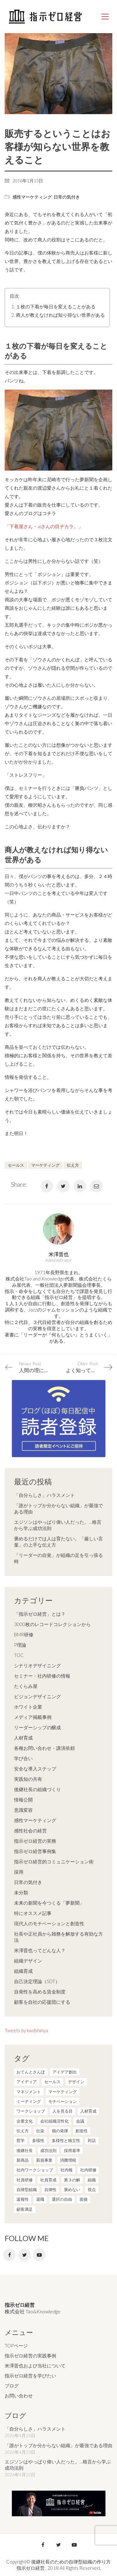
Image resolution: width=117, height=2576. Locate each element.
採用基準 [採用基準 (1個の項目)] (72, 2150)
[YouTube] (39, 2255)
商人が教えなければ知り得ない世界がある (60, 315)
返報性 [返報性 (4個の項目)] (23, 2199)
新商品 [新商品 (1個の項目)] (23, 2160)
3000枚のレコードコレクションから (52, 1624)
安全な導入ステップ (35, 1768)
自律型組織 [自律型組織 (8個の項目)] (27, 2189)
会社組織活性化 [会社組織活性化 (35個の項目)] (54, 2121)
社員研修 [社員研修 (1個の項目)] (25, 2179)
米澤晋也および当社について (35, 2365)
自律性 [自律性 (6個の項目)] (50, 2189)
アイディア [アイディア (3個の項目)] (27, 2081)
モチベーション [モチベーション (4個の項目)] (62, 2101)
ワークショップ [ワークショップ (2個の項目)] (31, 2111)
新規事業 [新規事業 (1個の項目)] (44, 2160)
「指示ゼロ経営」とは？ (40, 1614)
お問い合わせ (19, 2395)
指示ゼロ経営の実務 (35, 1841)
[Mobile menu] (105, 16)
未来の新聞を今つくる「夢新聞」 (49, 1903)
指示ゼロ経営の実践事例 (30, 2355)
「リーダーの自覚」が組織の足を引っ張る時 (58, 1558)
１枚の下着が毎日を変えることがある (55, 306)
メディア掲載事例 (32, 1717)
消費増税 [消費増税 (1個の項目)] (68, 2160)
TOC (19, 1655)
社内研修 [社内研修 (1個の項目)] (88, 2169)
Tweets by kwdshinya (26, 2030)
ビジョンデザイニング (37, 1696)
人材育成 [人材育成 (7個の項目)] (88, 2111)
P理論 (20, 1645)
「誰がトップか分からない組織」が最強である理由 (58, 1508)
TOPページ (16, 2345)
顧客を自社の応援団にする (42, 2002)
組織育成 (23, 1971)
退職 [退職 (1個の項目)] (40, 2199)
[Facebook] (47, 1186)
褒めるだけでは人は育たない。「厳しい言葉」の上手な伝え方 (58, 1542)
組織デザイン (28, 1960)
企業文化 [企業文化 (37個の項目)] (25, 2121)
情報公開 (23, 1799)
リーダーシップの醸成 (37, 1727)
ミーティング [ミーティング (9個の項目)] (29, 2101)
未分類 (21, 1892)
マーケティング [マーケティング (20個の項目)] (62, 2091)
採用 (18, 1872)
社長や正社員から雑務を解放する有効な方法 (58, 1937)
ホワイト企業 (28, 1707)
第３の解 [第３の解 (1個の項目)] (72, 2179)
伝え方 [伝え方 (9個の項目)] (23, 2130)
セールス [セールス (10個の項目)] (52, 2081)
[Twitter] (63, 1186)
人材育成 (23, 1737)
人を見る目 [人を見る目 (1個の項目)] (62, 2111)
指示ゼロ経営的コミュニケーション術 (54, 1861)
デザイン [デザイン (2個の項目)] (76, 2081)
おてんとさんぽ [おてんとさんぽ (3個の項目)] (31, 2071)
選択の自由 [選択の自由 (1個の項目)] (62, 2199)
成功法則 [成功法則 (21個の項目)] (48, 2150)
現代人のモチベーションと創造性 (49, 1923)
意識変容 (23, 1810)
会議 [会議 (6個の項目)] (80, 2121)
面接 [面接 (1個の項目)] (84, 2199)
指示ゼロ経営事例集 (35, 1851)
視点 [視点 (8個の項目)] (92, 2189)
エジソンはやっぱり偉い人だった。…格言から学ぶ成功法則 (57, 1525)
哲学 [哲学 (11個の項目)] (21, 2140)
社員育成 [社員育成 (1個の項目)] (48, 2179)
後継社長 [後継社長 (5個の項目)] (25, 2150)
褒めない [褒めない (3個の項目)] (72, 2189)
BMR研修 (23, 1634)
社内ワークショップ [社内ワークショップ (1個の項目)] (35, 2169)
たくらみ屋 (25, 1686)
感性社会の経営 (30, 1830)
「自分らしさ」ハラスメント (44, 1495)
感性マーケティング (32, 197)
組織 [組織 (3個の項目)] (92, 2179)
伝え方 (73, 1165)
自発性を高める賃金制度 (40, 1991)
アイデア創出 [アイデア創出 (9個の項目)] (64, 2071)
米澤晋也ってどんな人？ (40, 1950)
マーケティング (45, 1165)
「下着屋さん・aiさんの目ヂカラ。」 (44, 526)
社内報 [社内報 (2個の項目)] (67, 2169)
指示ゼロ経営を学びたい (30, 2375)
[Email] (96, 1186)
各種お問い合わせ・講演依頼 (44, 1748)
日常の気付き (67, 197)
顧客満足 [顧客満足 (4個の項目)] (25, 2209)
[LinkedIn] (80, 1186)
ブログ (12, 2385)
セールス (16, 1165)
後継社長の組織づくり (37, 1789)
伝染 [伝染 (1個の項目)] (40, 2130)
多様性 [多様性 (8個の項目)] (38, 2140)
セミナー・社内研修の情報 (42, 1676)
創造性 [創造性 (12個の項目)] (82, 2130)
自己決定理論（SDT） (37, 1981)
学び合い (23, 1758)
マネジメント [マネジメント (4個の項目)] (29, 2091)
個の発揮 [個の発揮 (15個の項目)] (60, 2130)
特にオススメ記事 (32, 1913)
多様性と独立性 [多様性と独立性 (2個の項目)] (66, 2140)
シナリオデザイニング (37, 1665)
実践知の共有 (28, 1779)
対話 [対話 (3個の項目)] (92, 2140)
